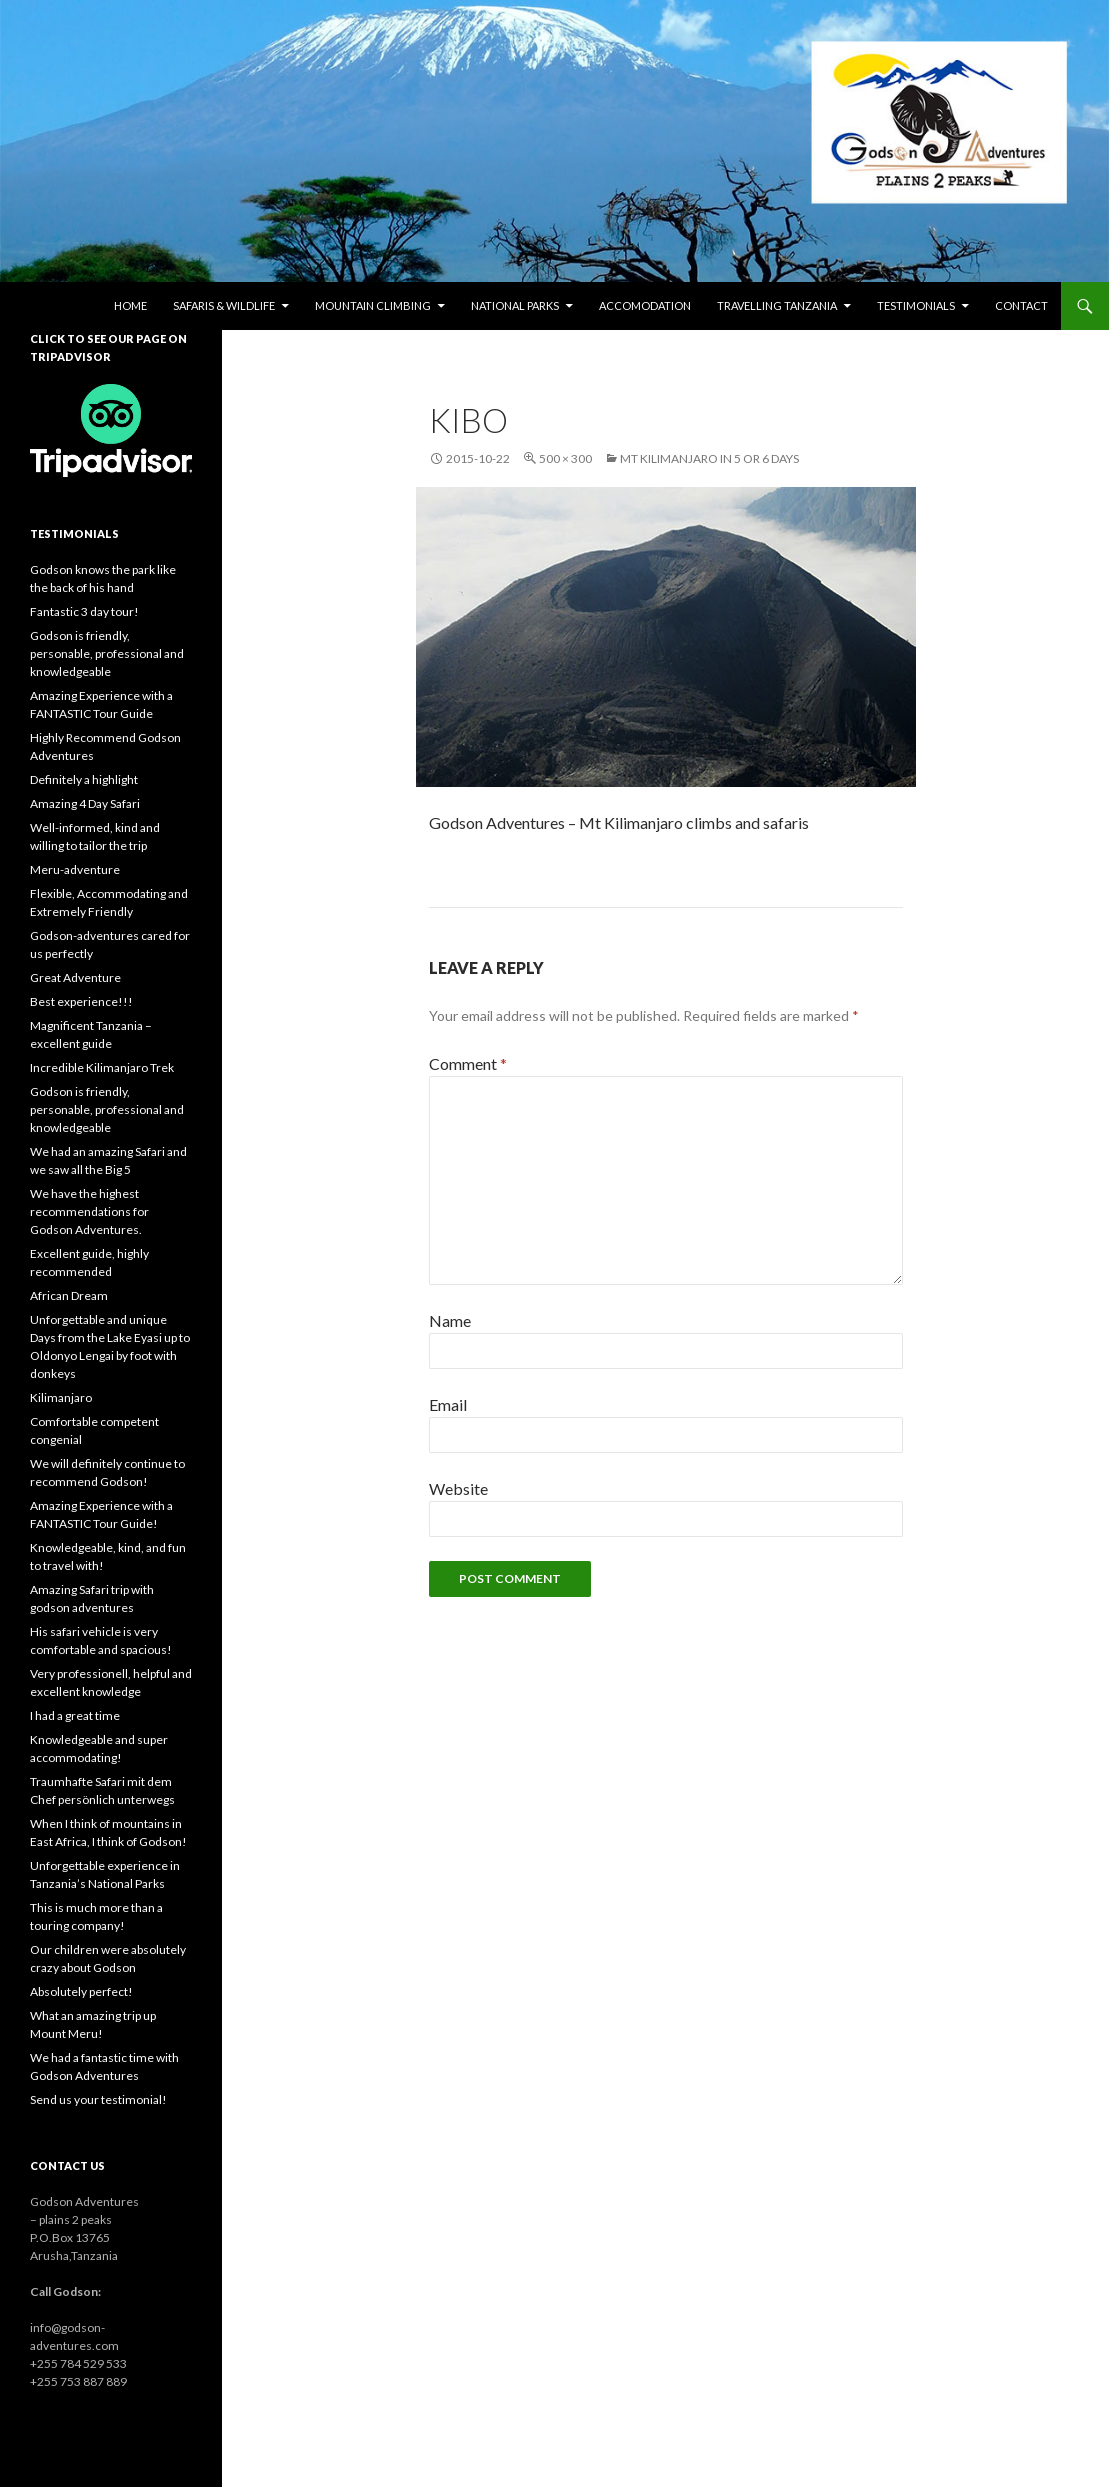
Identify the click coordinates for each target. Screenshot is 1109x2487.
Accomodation (645, 305)
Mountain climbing (373, 305)
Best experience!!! (81, 1001)
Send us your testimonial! (98, 2099)
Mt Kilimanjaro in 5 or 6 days (709, 458)
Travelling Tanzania (777, 305)
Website (458, 1488)
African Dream (69, 1295)
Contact (1021, 305)
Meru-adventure (75, 869)
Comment (468, 1063)
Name (450, 1320)
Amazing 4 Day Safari (85, 803)
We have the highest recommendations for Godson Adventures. (89, 1211)
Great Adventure (75, 977)
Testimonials (916, 305)
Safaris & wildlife (224, 305)
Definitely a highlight (84, 779)
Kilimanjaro (61, 1397)
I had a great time (75, 1715)
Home (130, 305)
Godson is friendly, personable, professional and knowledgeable (107, 653)
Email (448, 1404)
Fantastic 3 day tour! (84, 611)
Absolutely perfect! (81, 1991)
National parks (515, 305)
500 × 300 (565, 458)
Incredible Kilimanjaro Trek (102, 1067)
